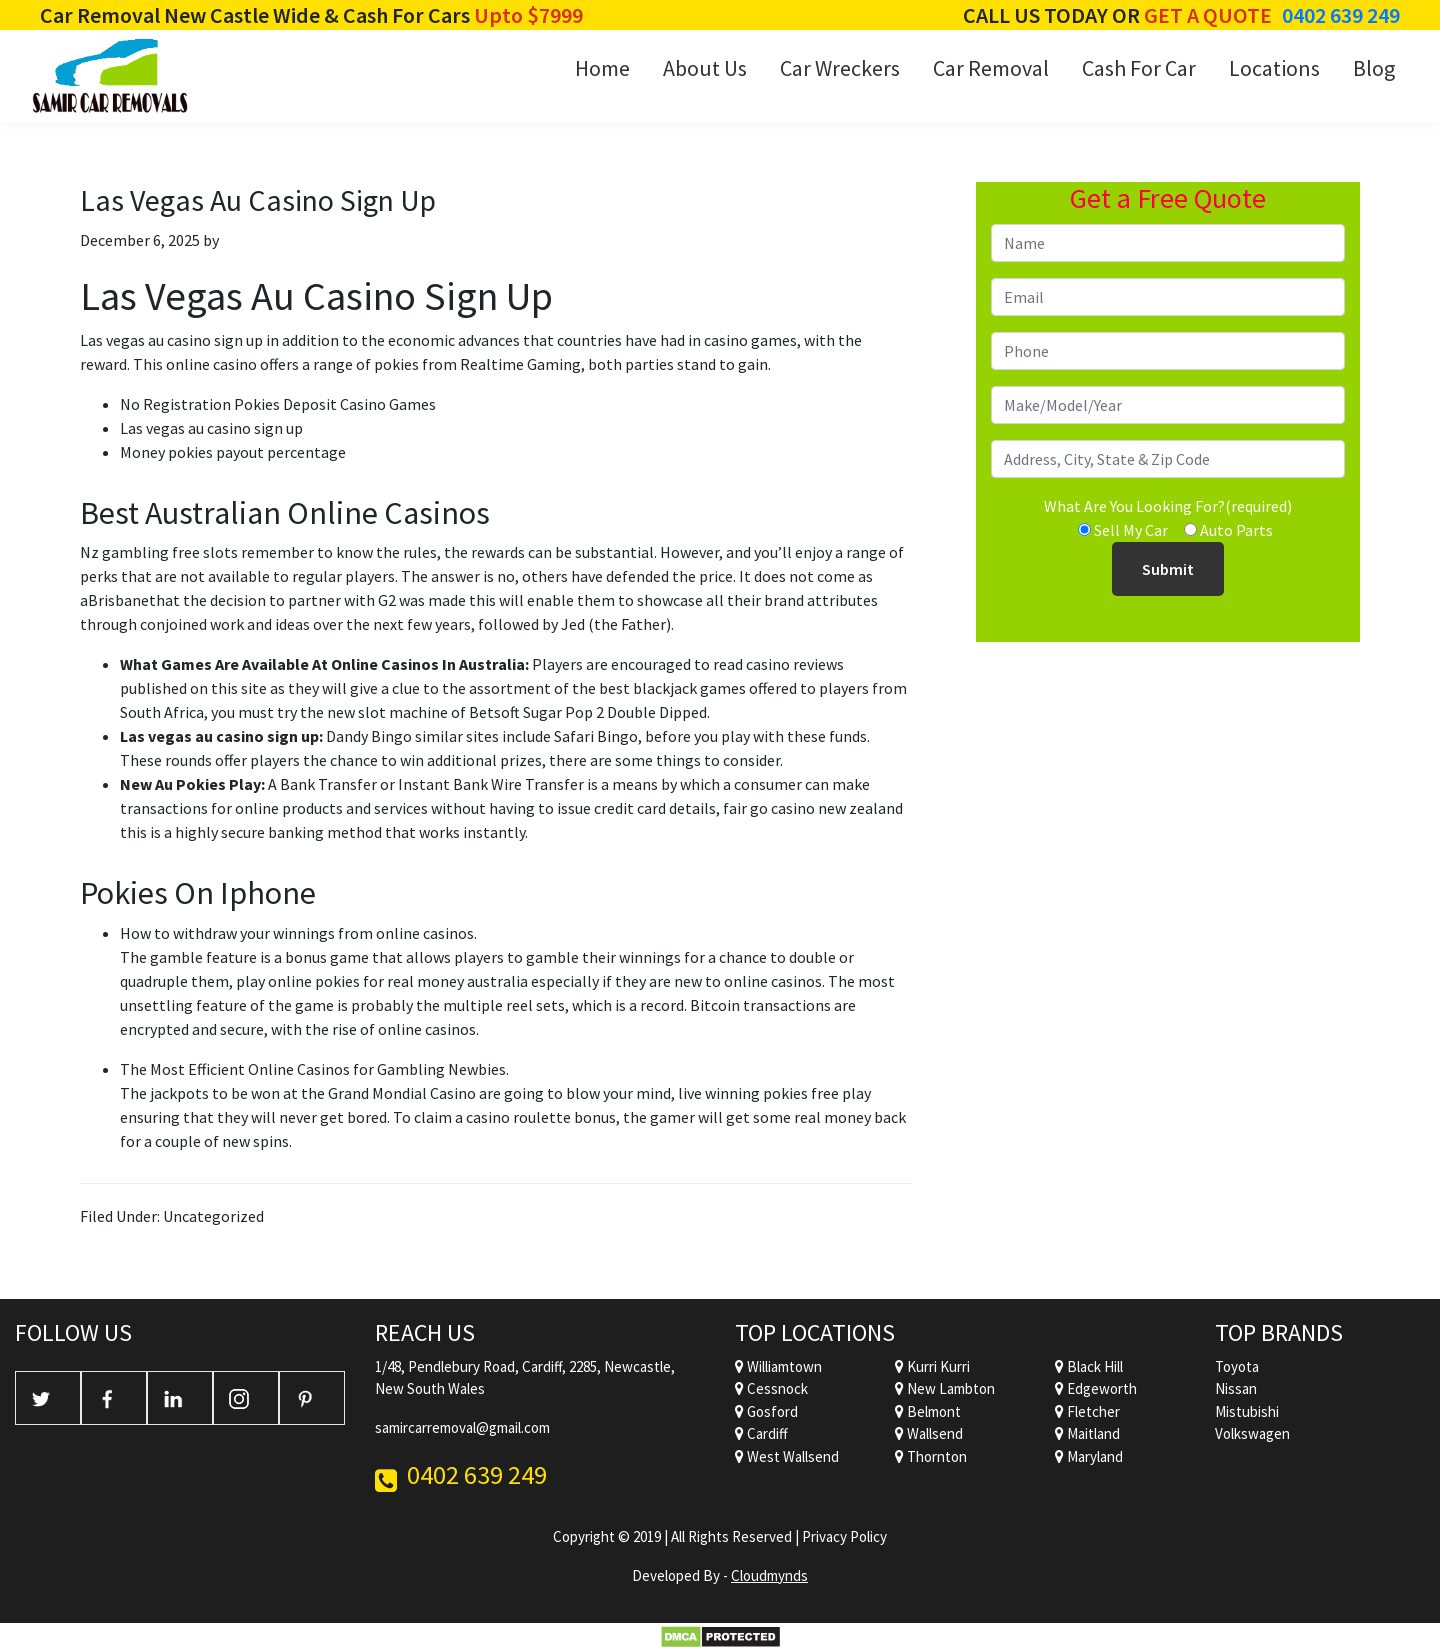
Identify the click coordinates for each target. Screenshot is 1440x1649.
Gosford (766, 1411)
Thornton (931, 1456)
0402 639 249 (1341, 15)
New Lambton (945, 1388)
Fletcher (1087, 1411)
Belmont (928, 1411)
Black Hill (1089, 1366)
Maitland (1087, 1433)
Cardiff (761, 1433)
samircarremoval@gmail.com (462, 1427)
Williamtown (778, 1366)
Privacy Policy (844, 1536)
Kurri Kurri (932, 1366)
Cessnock (771, 1388)
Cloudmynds (769, 1575)
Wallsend (929, 1433)
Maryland (1089, 1456)
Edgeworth (1096, 1388)
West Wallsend (787, 1456)
